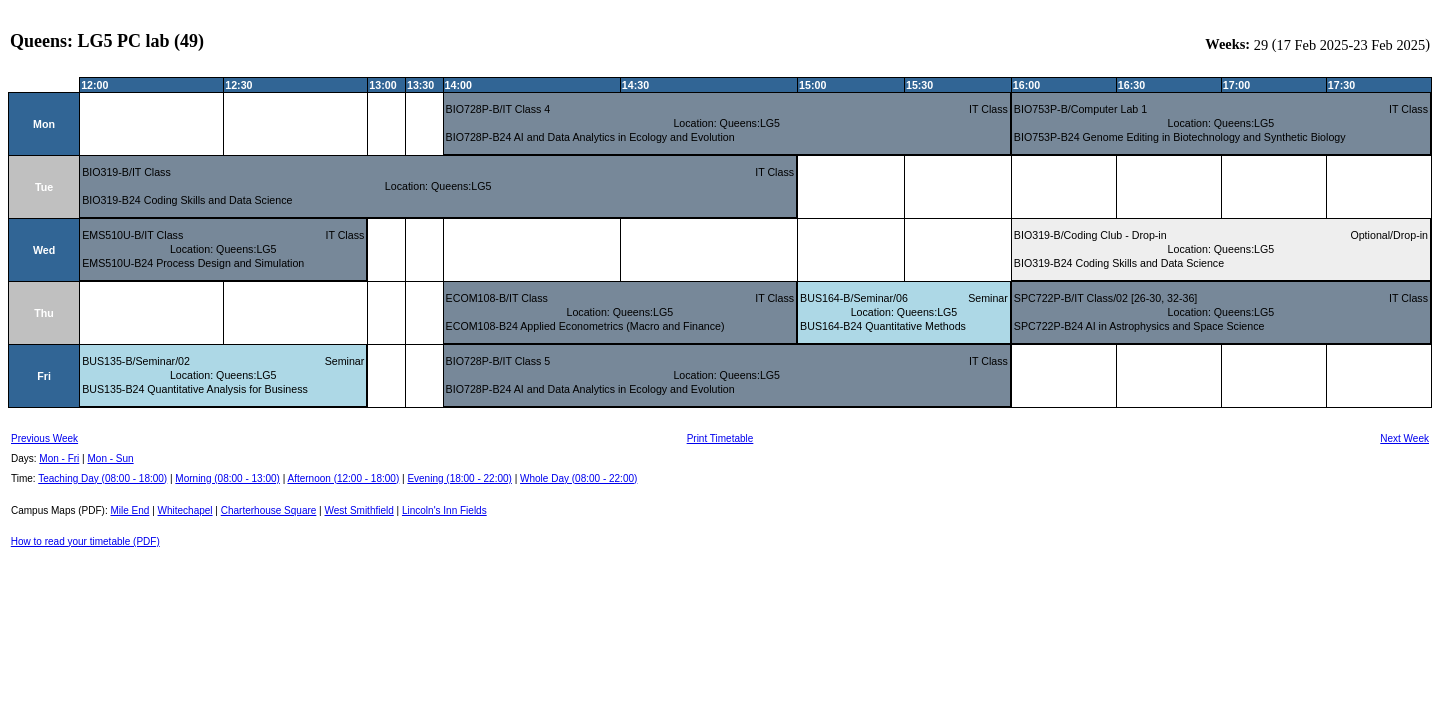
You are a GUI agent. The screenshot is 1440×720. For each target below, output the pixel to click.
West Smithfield (359, 510)
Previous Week (44, 438)
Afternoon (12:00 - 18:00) (343, 478)
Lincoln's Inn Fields (444, 510)
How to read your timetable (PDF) (85, 541)
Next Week (1404, 438)
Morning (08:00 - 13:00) (227, 478)
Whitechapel (185, 510)
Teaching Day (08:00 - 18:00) (102, 478)
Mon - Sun (111, 458)
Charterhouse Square (269, 510)
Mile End (129, 510)
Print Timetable (720, 438)
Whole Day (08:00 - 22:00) (578, 478)
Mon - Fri (59, 458)
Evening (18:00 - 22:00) (459, 478)
